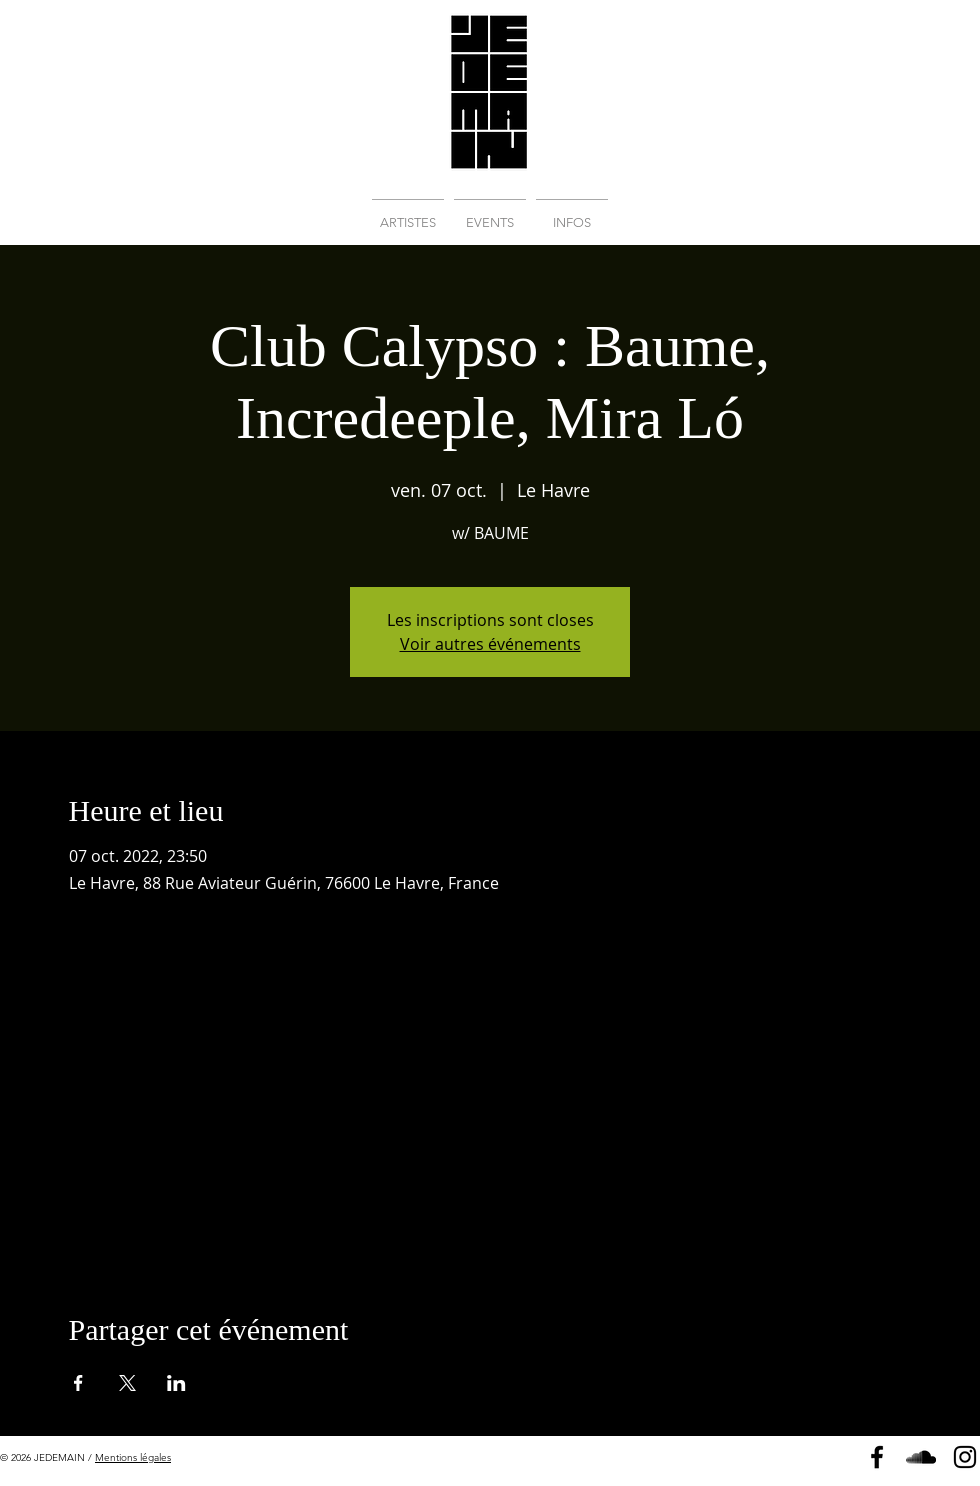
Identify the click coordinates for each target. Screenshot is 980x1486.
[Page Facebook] (877, 1457)
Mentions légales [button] (133, 1457)
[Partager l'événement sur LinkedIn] (176, 1383)
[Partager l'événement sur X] (127, 1383)
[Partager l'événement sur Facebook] (78, 1383)
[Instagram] (965, 1457)
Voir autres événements (490, 644)
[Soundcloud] (921, 1457)
